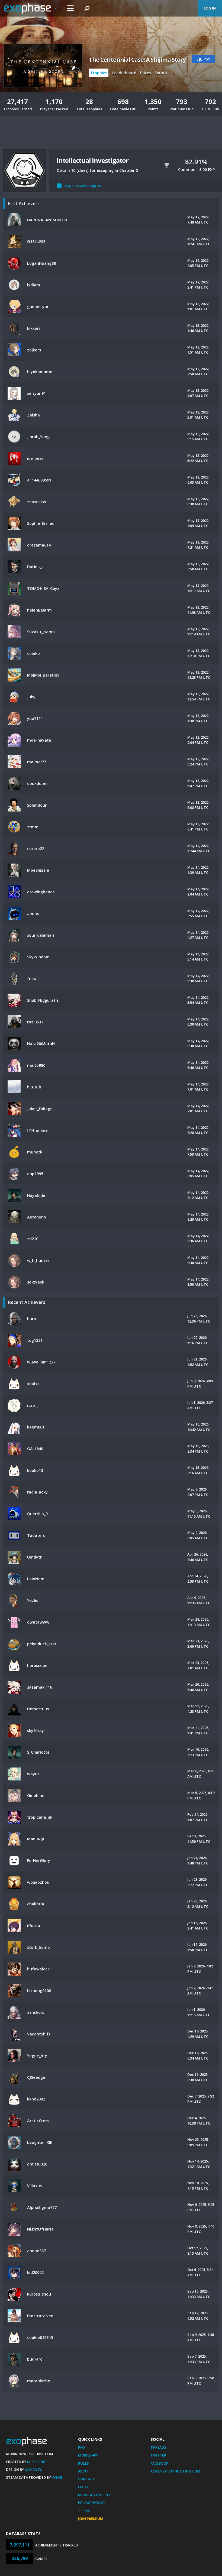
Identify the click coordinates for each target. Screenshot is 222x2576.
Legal (83, 2486)
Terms (84, 2510)
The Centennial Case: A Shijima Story (137, 59)
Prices (145, 72)
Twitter (158, 2455)
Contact (86, 2479)
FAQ (81, 2447)
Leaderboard (124, 72)
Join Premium (90, 2518)
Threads (158, 2447)
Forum (161, 72)
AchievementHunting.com (175, 2471)
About (84, 2471)
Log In (210, 8)
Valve (57, 2477)
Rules (83, 2463)
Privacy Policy (91, 2502)
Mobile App (88, 2455)
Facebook (159, 2463)
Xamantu (34, 2469)
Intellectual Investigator (92, 160)
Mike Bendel (38, 2461)
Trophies (98, 72)
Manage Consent (94, 2494)
